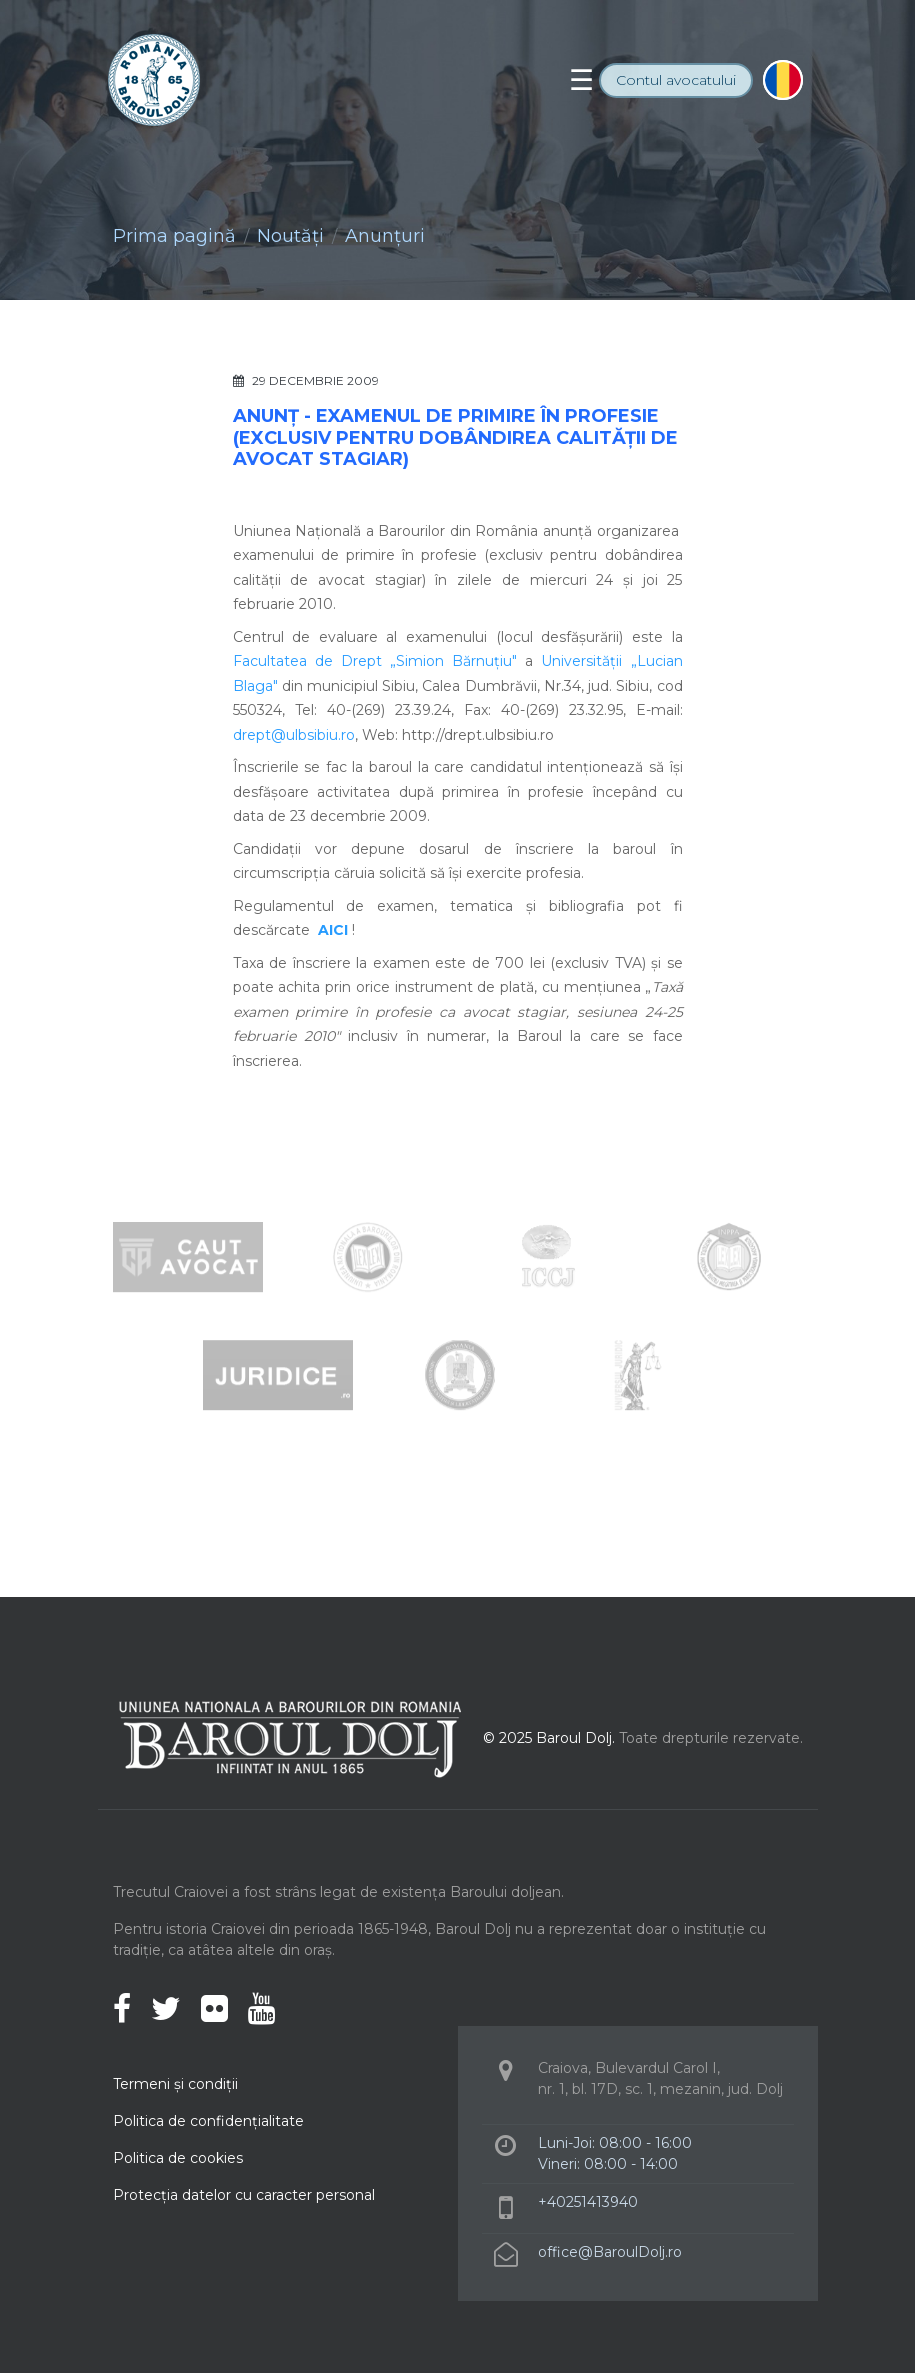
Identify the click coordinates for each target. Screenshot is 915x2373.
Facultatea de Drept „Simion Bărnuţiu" (375, 661)
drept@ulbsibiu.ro (294, 735)
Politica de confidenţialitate (208, 2121)
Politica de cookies (178, 2158)
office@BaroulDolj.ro (610, 2252)
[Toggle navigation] (581, 80)
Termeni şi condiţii (175, 2084)
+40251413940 (588, 2202)
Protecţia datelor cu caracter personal (244, 2195)
